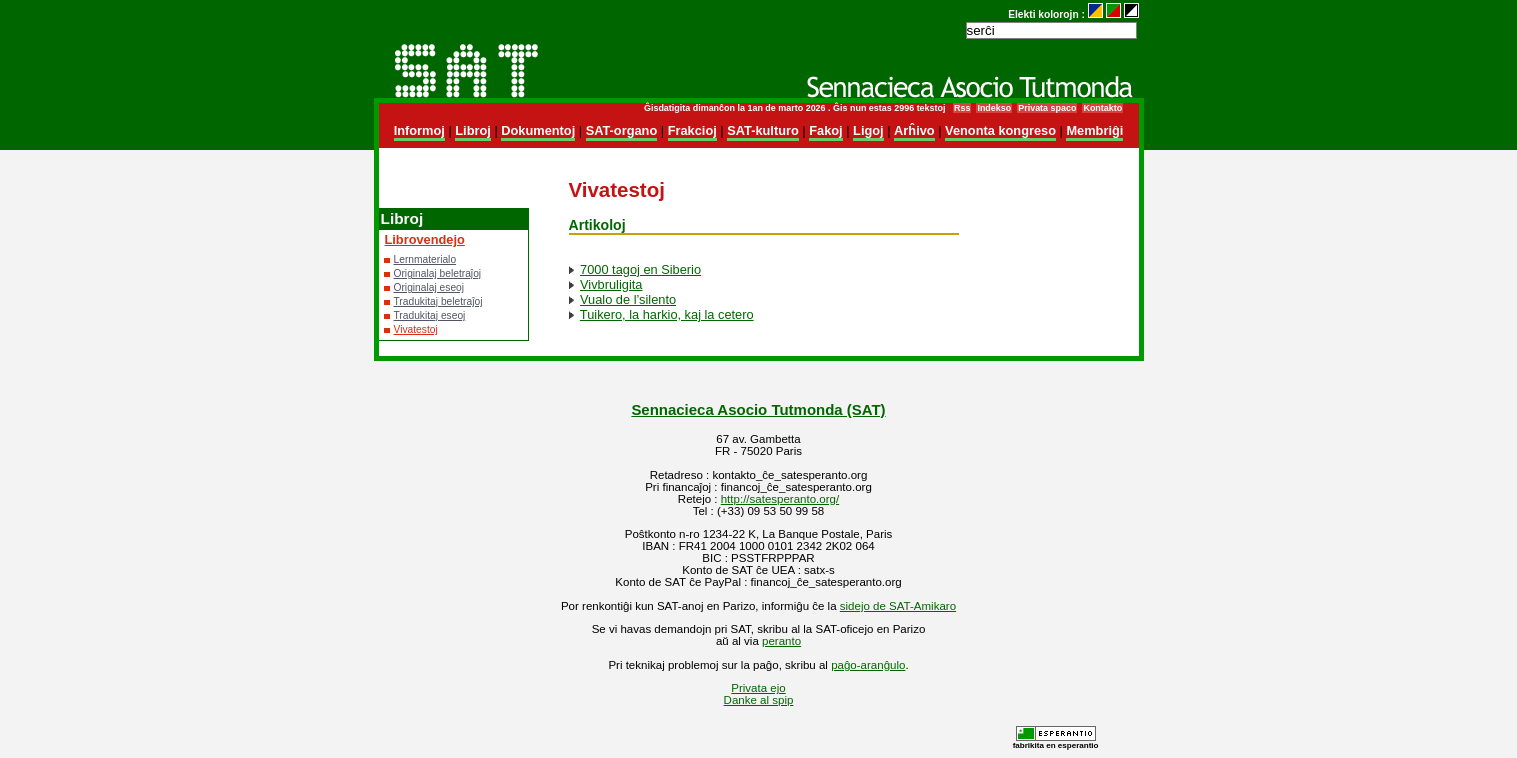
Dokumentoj (538, 130)
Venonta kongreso (1000, 130)
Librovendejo (425, 239)
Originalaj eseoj (429, 287)
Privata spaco (1047, 108)
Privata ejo (758, 688)
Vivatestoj (416, 329)
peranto (781, 641)
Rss (962, 108)
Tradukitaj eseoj (430, 315)
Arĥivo (914, 130)
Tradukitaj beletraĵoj (438, 301)
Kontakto (1102, 108)
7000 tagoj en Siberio (640, 269)
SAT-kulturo (763, 130)
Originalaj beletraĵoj (438, 273)
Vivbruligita (611, 284)
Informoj (419, 130)
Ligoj (868, 130)
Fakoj (825, 130)
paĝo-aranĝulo (868, 665)
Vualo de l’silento (628, 299)
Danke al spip (759, 700)
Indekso (994, 108)
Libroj (473, 130)
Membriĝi (1094, 130)
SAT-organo (622, 130)
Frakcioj (692, 130)
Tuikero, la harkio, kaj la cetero (667, 314)
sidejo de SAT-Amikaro (898, 606)
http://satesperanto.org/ (780, 499)
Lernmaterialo (425, 259)
